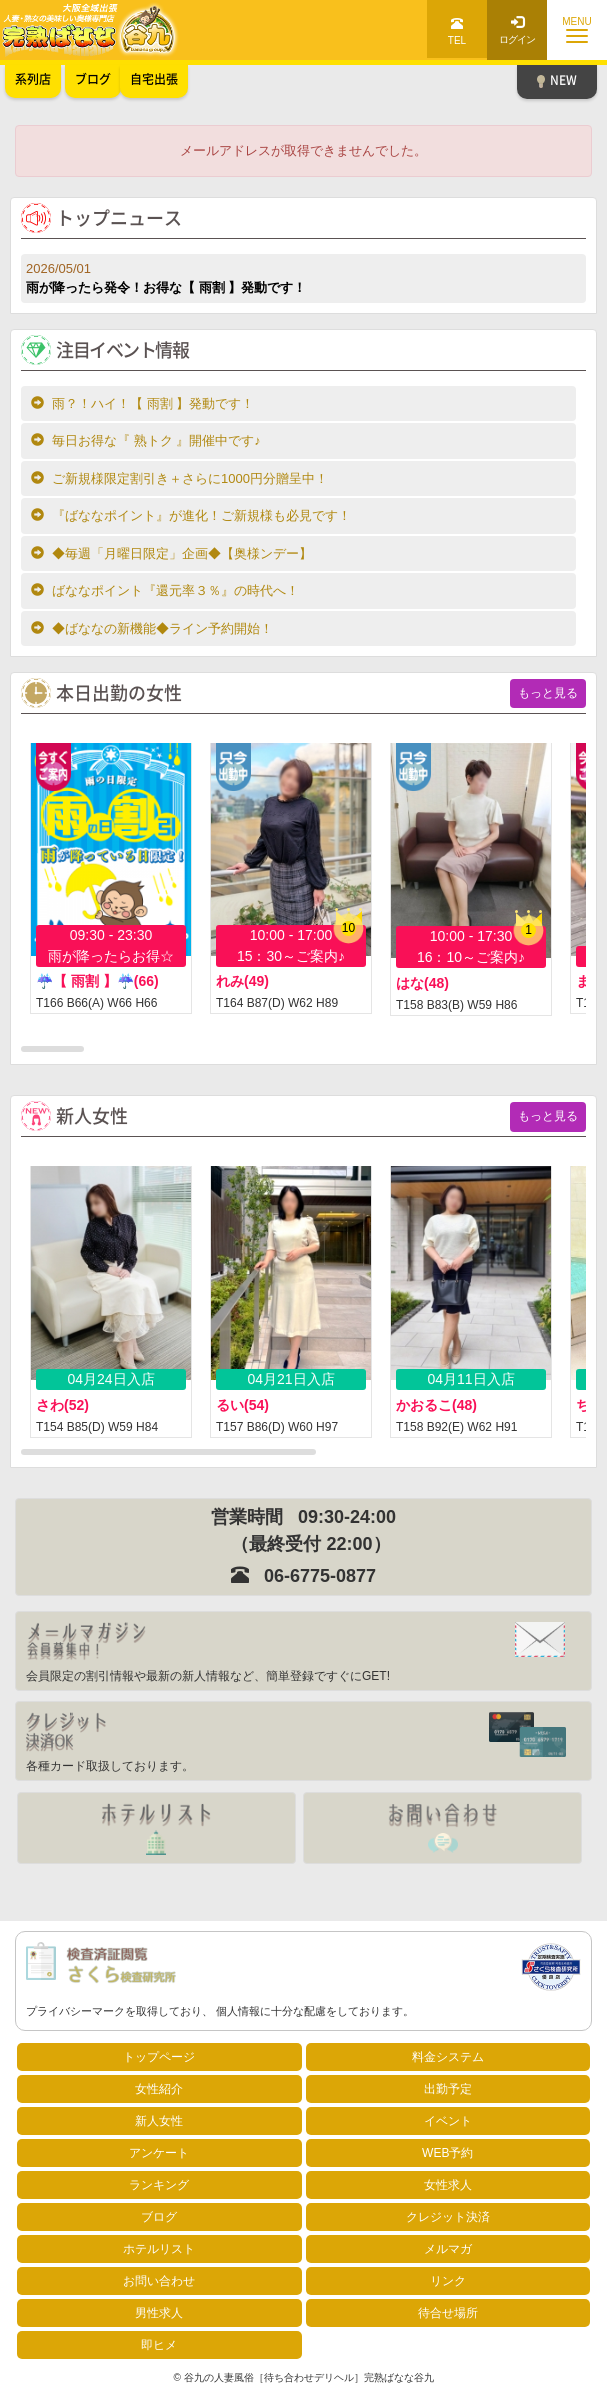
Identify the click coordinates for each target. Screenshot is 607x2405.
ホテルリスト (159, 2249)
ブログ (159, 2217)
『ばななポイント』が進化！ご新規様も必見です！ (191, 515)
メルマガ (448, 2249)
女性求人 (448, 2185)
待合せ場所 (448, 2313)
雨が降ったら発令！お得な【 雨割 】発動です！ (303, 277)
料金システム (448, 2057)
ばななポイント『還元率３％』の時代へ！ (165, 590)
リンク (448, 2281)
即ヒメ (159, 2345)
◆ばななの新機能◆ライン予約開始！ (152, 628)
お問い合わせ (159, 2281)
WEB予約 (447, 2153)
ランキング (159, 2185)
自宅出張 (154, 79)
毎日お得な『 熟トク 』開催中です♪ (146, 440)
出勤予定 (448, 2089)
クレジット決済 (448, 2217)
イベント (448, 2121)
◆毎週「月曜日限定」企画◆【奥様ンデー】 (171, 553)
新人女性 (159, 2121)
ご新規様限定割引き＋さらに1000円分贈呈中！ (179, 478)
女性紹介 (159, 2089)
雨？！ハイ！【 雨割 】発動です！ (142, 403)
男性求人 (159, 2313)
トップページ (159, 2057)
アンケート (159, 2153)
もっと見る (548, 693)
